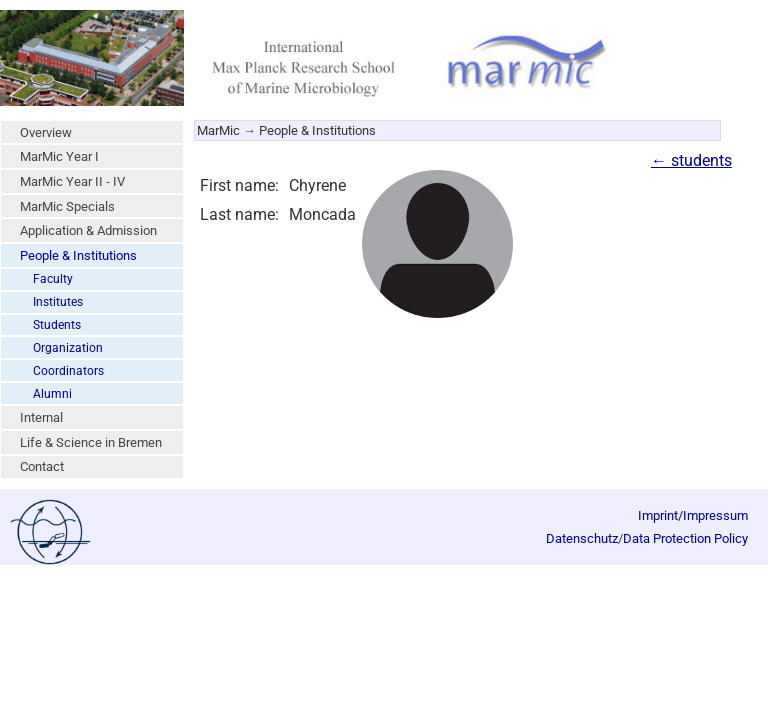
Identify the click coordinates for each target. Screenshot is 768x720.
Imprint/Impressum (693, 515)
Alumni (52, 394)
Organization (68, 348)
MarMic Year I (59, 156)
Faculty (53, 279)
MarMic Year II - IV (72, 181)
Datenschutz (582, 538)
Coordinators (68, 371)
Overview (46, 132)
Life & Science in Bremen (91, 442)
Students (57, 325)
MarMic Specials (67, 206)
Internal (41, 417)
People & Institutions (78, 255)
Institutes (58, 302)
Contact (42, 466)
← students (691, 160)
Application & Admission (88, 230)
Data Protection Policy (685, 538)
